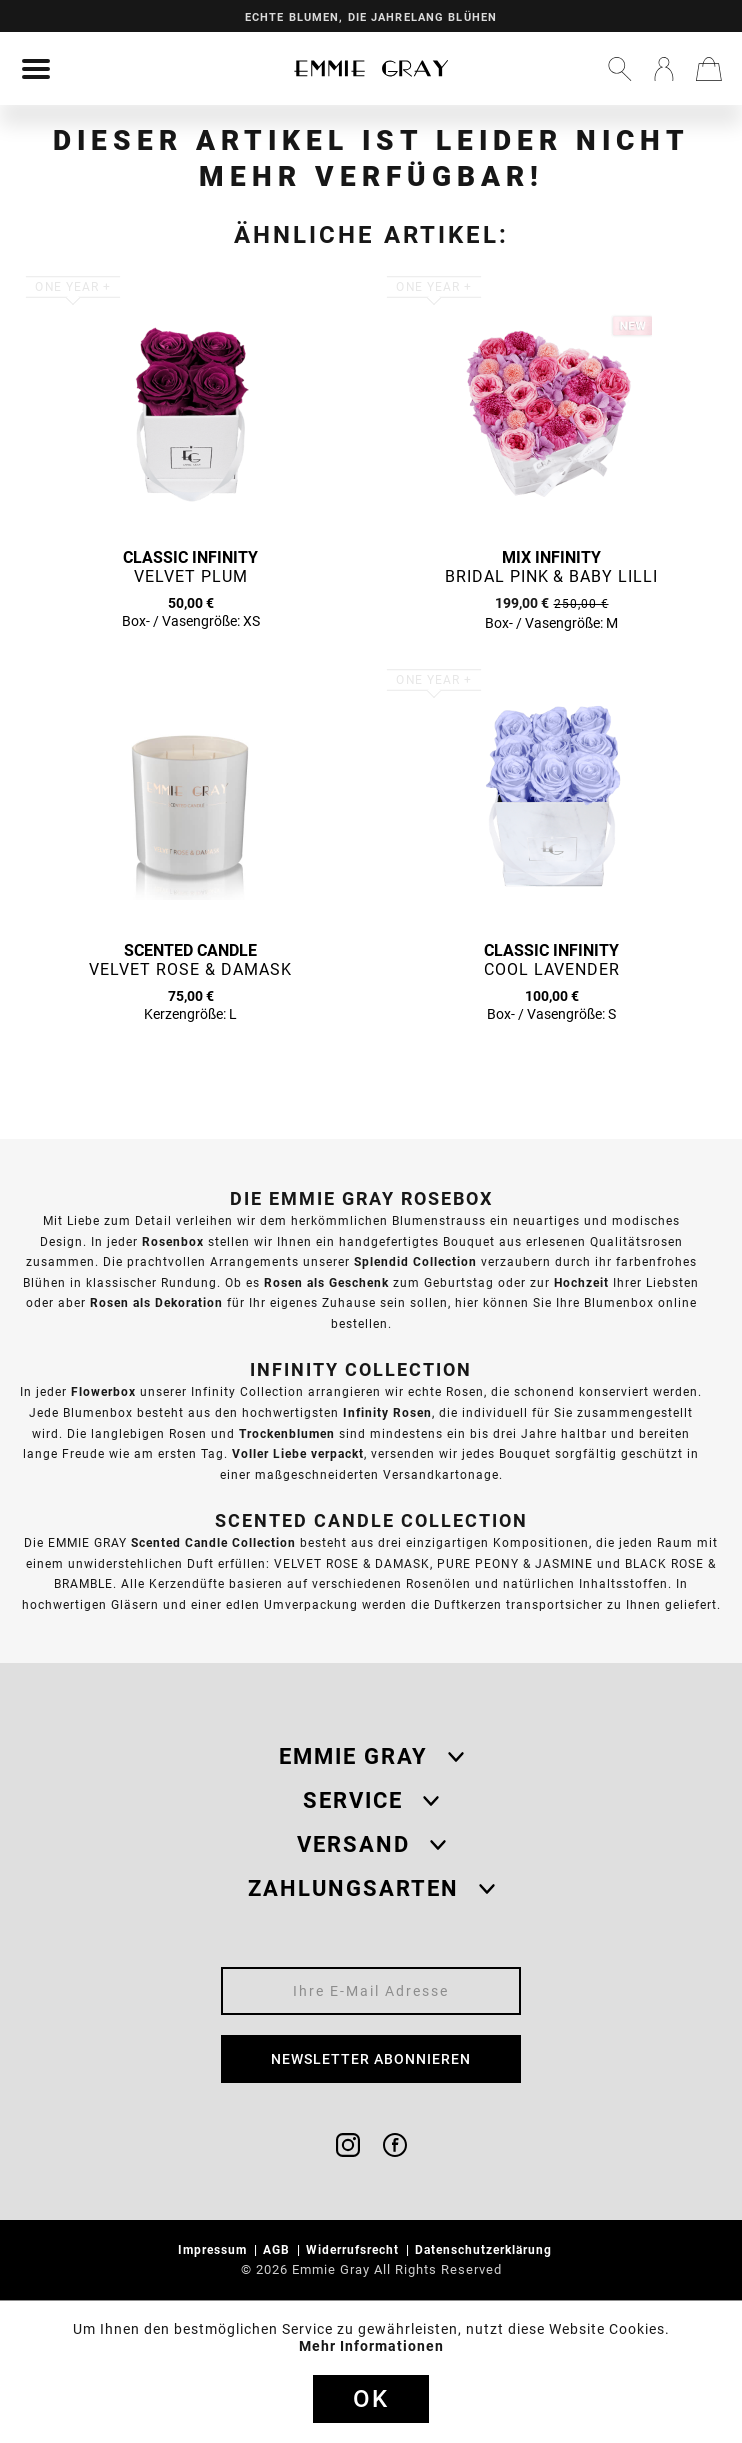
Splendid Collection (415, 1261)
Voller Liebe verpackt (298, 1453)
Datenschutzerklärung (485, 2249)
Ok (371, 2399)
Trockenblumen (287, 1433)
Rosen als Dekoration (156, 1302)
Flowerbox (103, 1391)
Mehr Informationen (371, 2346)
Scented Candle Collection (213, 1542)
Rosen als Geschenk (326, 1282)
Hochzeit (581, 1282)
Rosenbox (173, 1241)
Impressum (214, 2249)
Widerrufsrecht (354, 2249)
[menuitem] (36, 69)
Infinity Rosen (387, 1412)
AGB (278, 2249)
